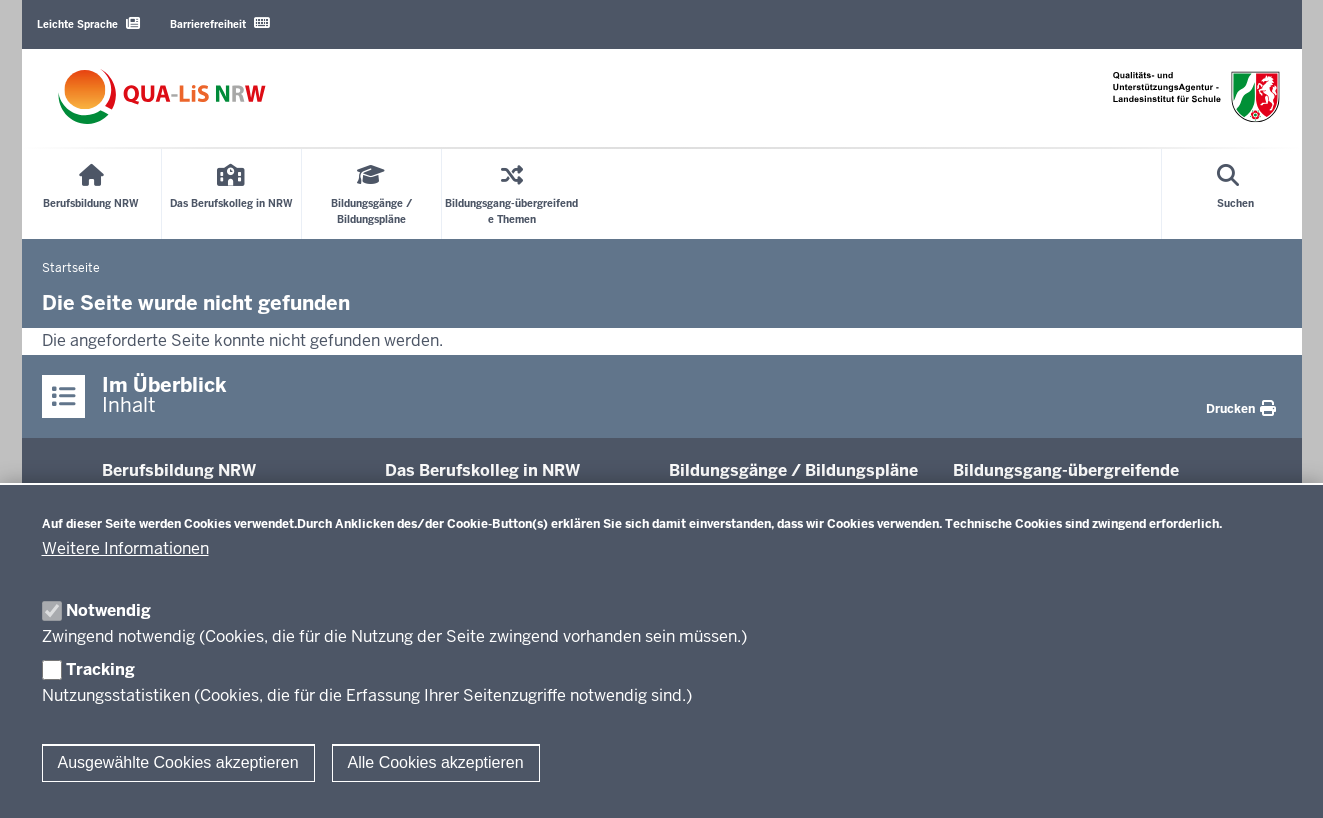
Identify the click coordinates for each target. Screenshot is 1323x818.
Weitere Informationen (125, 548)
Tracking (100, 669)
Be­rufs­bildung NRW (179, 470)
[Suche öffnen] (1235, 194)
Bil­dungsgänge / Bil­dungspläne (793, 470)
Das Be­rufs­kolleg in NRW (482, 470)
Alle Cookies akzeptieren (436, 762)
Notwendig (108, 610)
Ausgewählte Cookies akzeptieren (178, 762)
